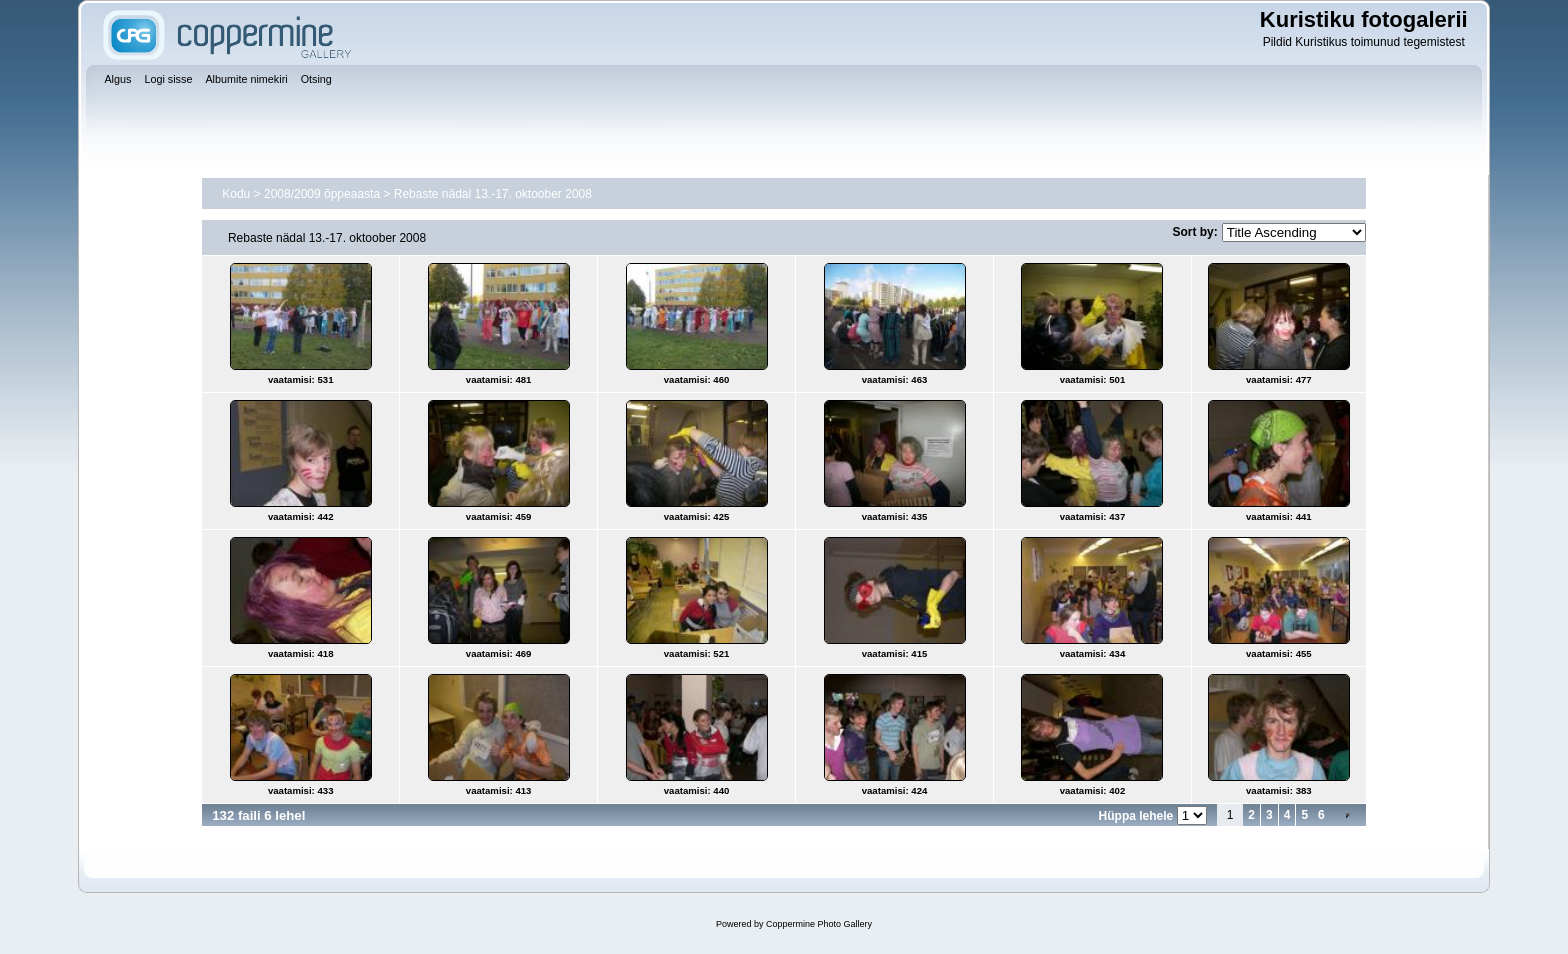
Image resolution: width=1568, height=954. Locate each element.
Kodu (236, 194)
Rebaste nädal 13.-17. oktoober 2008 (493, 194)
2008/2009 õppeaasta (322, 194)
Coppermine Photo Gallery (819, 924)
